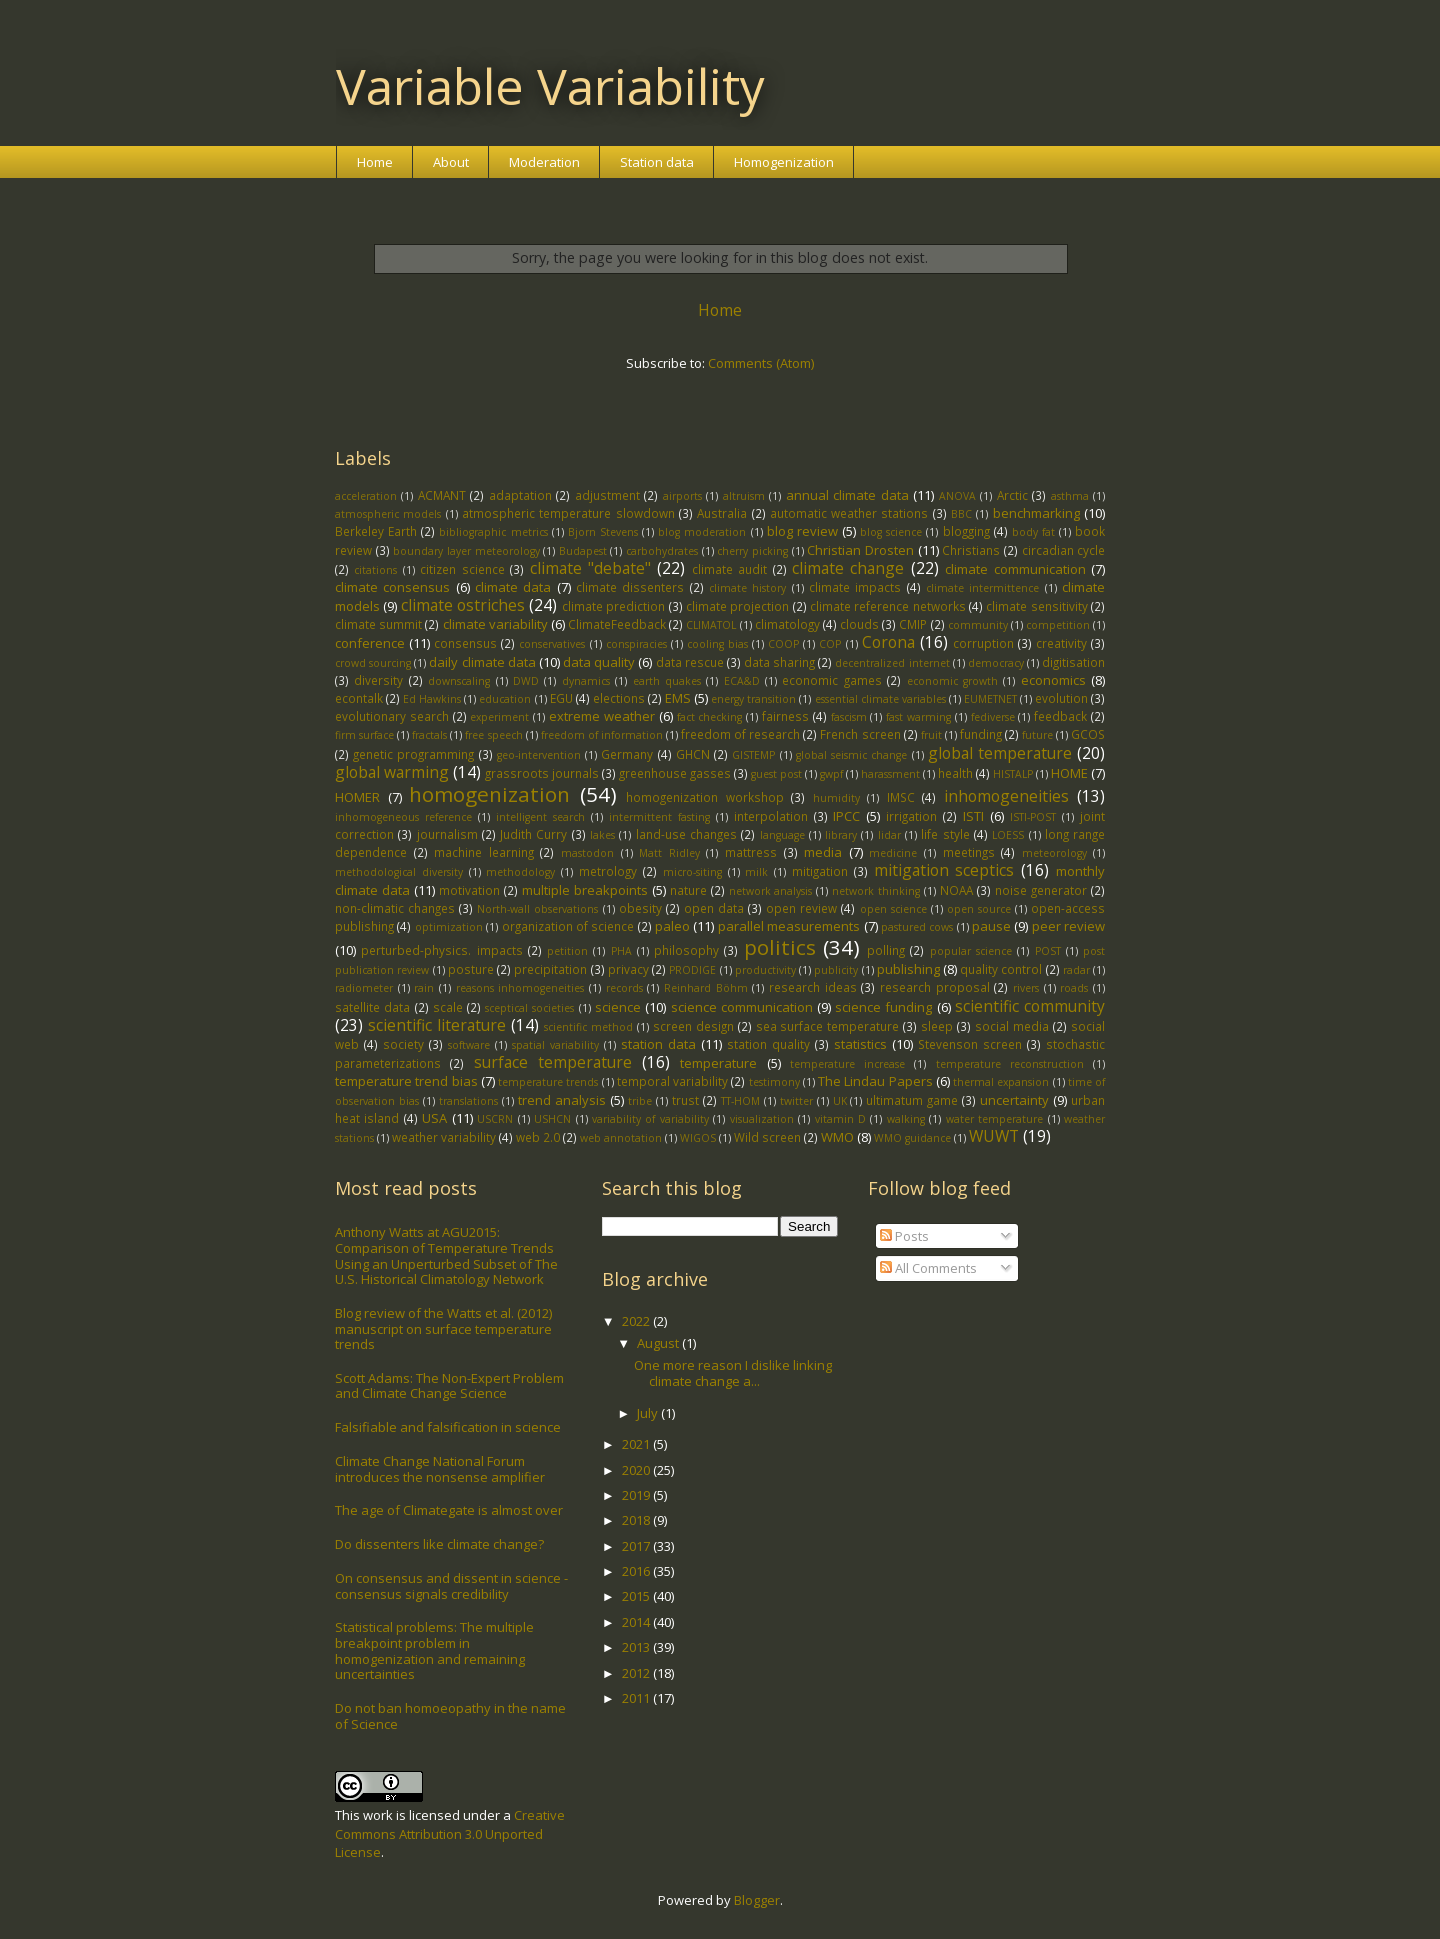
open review (801, 908)
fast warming (918, 717)
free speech (493, 735)
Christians (971, 550)
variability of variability (650, 1119)
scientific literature (437, 1025)
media (823, 852)
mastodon (587, 853)
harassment (890, 774)
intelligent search (540, 817)
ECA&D (742, 681)
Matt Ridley (669, 853)
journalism (447, 834)
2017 (637, 1546)
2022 (637, 1321)
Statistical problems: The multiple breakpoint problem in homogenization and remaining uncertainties (434, 1650)
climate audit (729, 569)
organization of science (568, 926)
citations (375, 570)
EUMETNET (990, 699)
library (841, 835)
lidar (889, 835)
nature (688, 890)
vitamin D (840, 1119)
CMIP (913, 624)
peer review (1068, 926)
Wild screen (767, 1137)
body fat (1033, 532)
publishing (908, 969)
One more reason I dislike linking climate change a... (733, 1373)
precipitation (550, 969)
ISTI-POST (1033, 817)
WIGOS (698, 1138)
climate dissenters (630, 587)
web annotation (621, 1138)
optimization (449, 927)
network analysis (771, 891)
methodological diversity (399, 872)
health (955, 773)
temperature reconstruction (1010, 1064)
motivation (469, 890)
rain (424, 988)
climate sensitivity (1036, 606)
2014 (637, 1622)
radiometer (364, 988)
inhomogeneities (1006, 796)
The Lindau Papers (875, 1081)
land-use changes (686, 834)
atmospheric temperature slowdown (568, 513)
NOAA (956, 890)
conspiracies (636, 644)
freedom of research (740, 734)
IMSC (901, 797)
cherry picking (752, 551)
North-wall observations (537, 909)
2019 (637, 1495)
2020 (637, 1470)
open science (893, 909)
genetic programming (413, 754)
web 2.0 (538, 1137)
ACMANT (442, 495)
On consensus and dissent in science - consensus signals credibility (451, 1586)
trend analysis (562, 1100)
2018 (637, 1520)
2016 (637, 1571)
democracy (996, 663)
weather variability (444, 1137)
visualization (762, 1119)
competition (1058, 625)
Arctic (1012, 495)
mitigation (820, 871)
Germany (627, 754)
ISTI (973, 816)
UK (840, 1101)
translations (468, 1101)
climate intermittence (982, 588)
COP (830, 644)
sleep (937, 1026)
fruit (931, 735)
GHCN (693, 754)
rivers (1026, 988)
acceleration (366, 496)
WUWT (994, 1136)
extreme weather (602, 716)
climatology (787, 624)
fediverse (993, 717)
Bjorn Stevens (603, 532)
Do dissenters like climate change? (439, 1544)
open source (979, 909)
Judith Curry (533, 834)
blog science (891, 532)
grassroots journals (542, 773)
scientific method (588, 1027)
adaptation (520, 495)
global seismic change (851, 755)
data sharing (779, 662)
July (649, 1413)
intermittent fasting (659, 817)
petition (567, 951)
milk (756, 872)
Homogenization (784, 162)
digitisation (1073, 662)
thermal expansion (1001, 1082)
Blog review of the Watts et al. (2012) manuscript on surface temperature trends (443, 1328)
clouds (859, 624)
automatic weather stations (849, 513)
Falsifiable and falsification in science (448, 1427)
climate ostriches (463, 605)
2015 (637, 1596)
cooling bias (717, 644)
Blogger (757, 1900)
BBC (961, 514)
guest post (776, 774)
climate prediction (613, 606)
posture (471, 969)
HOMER (357, 797)
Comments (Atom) (761, 363)
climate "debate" (590, 568)
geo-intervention (539, 755)
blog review (802, 531)
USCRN (495, 1119)
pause (991, 926)
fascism (849, 717)
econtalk (359, 698)
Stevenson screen (970, 1044)
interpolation (771, 816)
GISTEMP (753, 755)
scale (448, 1007)
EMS (678, 698)
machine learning (484, 852)
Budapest (583, 551)
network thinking (876, 891)
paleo (672, 926)
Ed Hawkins (432, 699)
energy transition (753, 699)
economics (1053, 680)
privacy (628, 969)
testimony (774, 1082)
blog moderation (702, 532)
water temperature (994, 1119)
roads (1074, 988)
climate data (513, 587)
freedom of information (602, 735)
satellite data (372, 1007)
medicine (893, 853)
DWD (526, 681)
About (451, 162)
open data (714, 908)
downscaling (459, 681)
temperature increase (847, 1064)
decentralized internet (892, 663)
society (403, 1044)
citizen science (462, 569)
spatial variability (555, 1045)
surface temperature (553, 1062)
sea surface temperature (828, 1026)
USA (434, 1118)
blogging (966, 531)
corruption (983, 643)
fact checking (710, 717)
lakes (602, 835)
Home (375, 162)
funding (981, 734)
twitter (796, 1101)
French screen (860, 734)
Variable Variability (550, 86)
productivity (765, 970)
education (505, 699)
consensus (465, 643)
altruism (744, 496)
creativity (1061, 643)
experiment (499, 717)
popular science (971, 951)
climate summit (378, 624)
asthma (1070, 496)
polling (886, 950)
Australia (722, 513)
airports (682, 496)
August (659, 1343)
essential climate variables (880, 699)
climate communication (1015, 569)
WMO (837, 1137)
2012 (637, 1673)
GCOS (1088, 734)
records (624, 988)
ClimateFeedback (617, 624)
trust (685, 1100)
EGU (561, 698)
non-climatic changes (395, 908)
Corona (888, 642)
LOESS (1008, 835)
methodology (520, 872)
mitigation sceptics (944, 870)
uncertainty (1014, 1100)
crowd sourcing (373, 663)
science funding (883, 1007)
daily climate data (482, 662)
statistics (860, 1044)
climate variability (495, 624)
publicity (836, 970)
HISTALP (1013, 774)
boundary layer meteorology (466, 551)
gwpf (831, 774)
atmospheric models (388, 514)
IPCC (846, 816)
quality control (1001, 969)
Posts (904, 1236)
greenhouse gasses (675, 773)
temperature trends (548, 1082)
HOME (1069, 773)
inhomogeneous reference (403, 817)
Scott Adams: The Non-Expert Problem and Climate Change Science (449, 1386)
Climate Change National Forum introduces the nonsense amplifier (440, 1469)
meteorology (1054, 853)
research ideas (813, 987)
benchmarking (1036, 513)
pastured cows (917, 927)
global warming (392, 772)
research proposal (935, 987)
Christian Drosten (860, 550)
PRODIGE (692, 970)
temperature (718, 1063)
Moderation (544, 162)
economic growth (952, 681)
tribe (640, 1101)
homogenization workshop (705, 797)
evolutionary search (392, 716)
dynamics (586, 681)
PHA (621, 951)
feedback (1060, 716)
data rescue (690, 662)
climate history (747, 588)
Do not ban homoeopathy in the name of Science (450, 1716)
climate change (848, 568)
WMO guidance (912, 1138)
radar (1076, 970)
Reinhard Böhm (706, 988)
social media (1012, 1026)
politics (780, 947)
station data (658, 1044)
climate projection (737, 606)
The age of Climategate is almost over (449, 1510)
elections (619, 698)
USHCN (552, 1119)
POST (1048, 951)
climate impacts (855, 587)
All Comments (928, 1268)
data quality (599, 662)
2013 (637, 1647)
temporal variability (672, 1081)
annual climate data (847, 495)
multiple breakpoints (585, 890)
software (469, 1045)
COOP (783, 644)
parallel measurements (789, 926)
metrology (608, 871)
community (978, 625)
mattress (751, 852)
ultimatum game (912, 1100)
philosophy (686, 950)
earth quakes (667, 681)
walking (906, 1119)
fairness (785, 716)
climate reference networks (888, 606)
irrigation (911, 816)
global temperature (1000, 753)
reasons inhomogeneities (520, 988)
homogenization (489, 794)
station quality (768, 1044)
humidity (836, 798)
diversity (378, 680)
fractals (429, 735)
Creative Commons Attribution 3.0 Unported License (450, 1833)
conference (370, 643)
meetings (969, 852)
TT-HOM (740, 1101)
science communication (742, 1007)
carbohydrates (662, 551)
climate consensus (392, 587)
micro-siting (692, 872)
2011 (637, 1698)
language (782, 835)
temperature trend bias (406, 1081)
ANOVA (957, 496)
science (618, 1007)
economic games (831, 680)
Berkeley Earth (376, 531)
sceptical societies (529, 1008)
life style (945, 834)
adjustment (607, 495)
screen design (693, 1026)
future (1037, 735)
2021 (637, 1444)
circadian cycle (1064, 550)
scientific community (1030, 1006)
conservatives (552, 644)
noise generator (1041, 890)
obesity (640, 908)
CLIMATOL (711, 625)
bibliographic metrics (493, 532)
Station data (657, 162)
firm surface (364, 735)
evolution (1061, 698)
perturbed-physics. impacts (441, 950)
